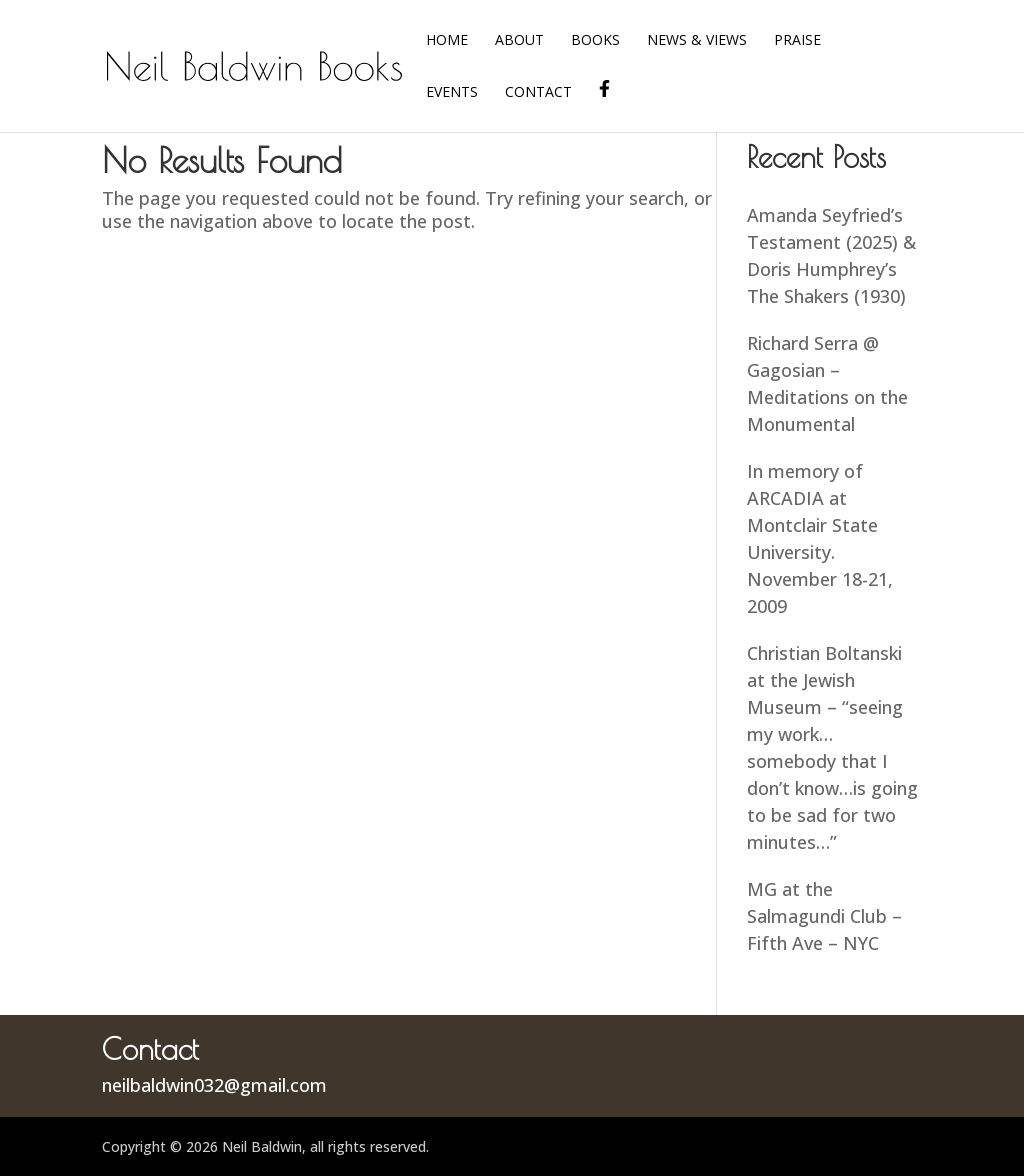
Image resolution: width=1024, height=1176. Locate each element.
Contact (538, 93)
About (519, 41)
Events (452, 93)
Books (595, 41)
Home (447, 41)
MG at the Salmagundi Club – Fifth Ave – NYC (824, 916)
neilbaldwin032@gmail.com (214, 1085)
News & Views (697, 41)
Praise (797, 41)
